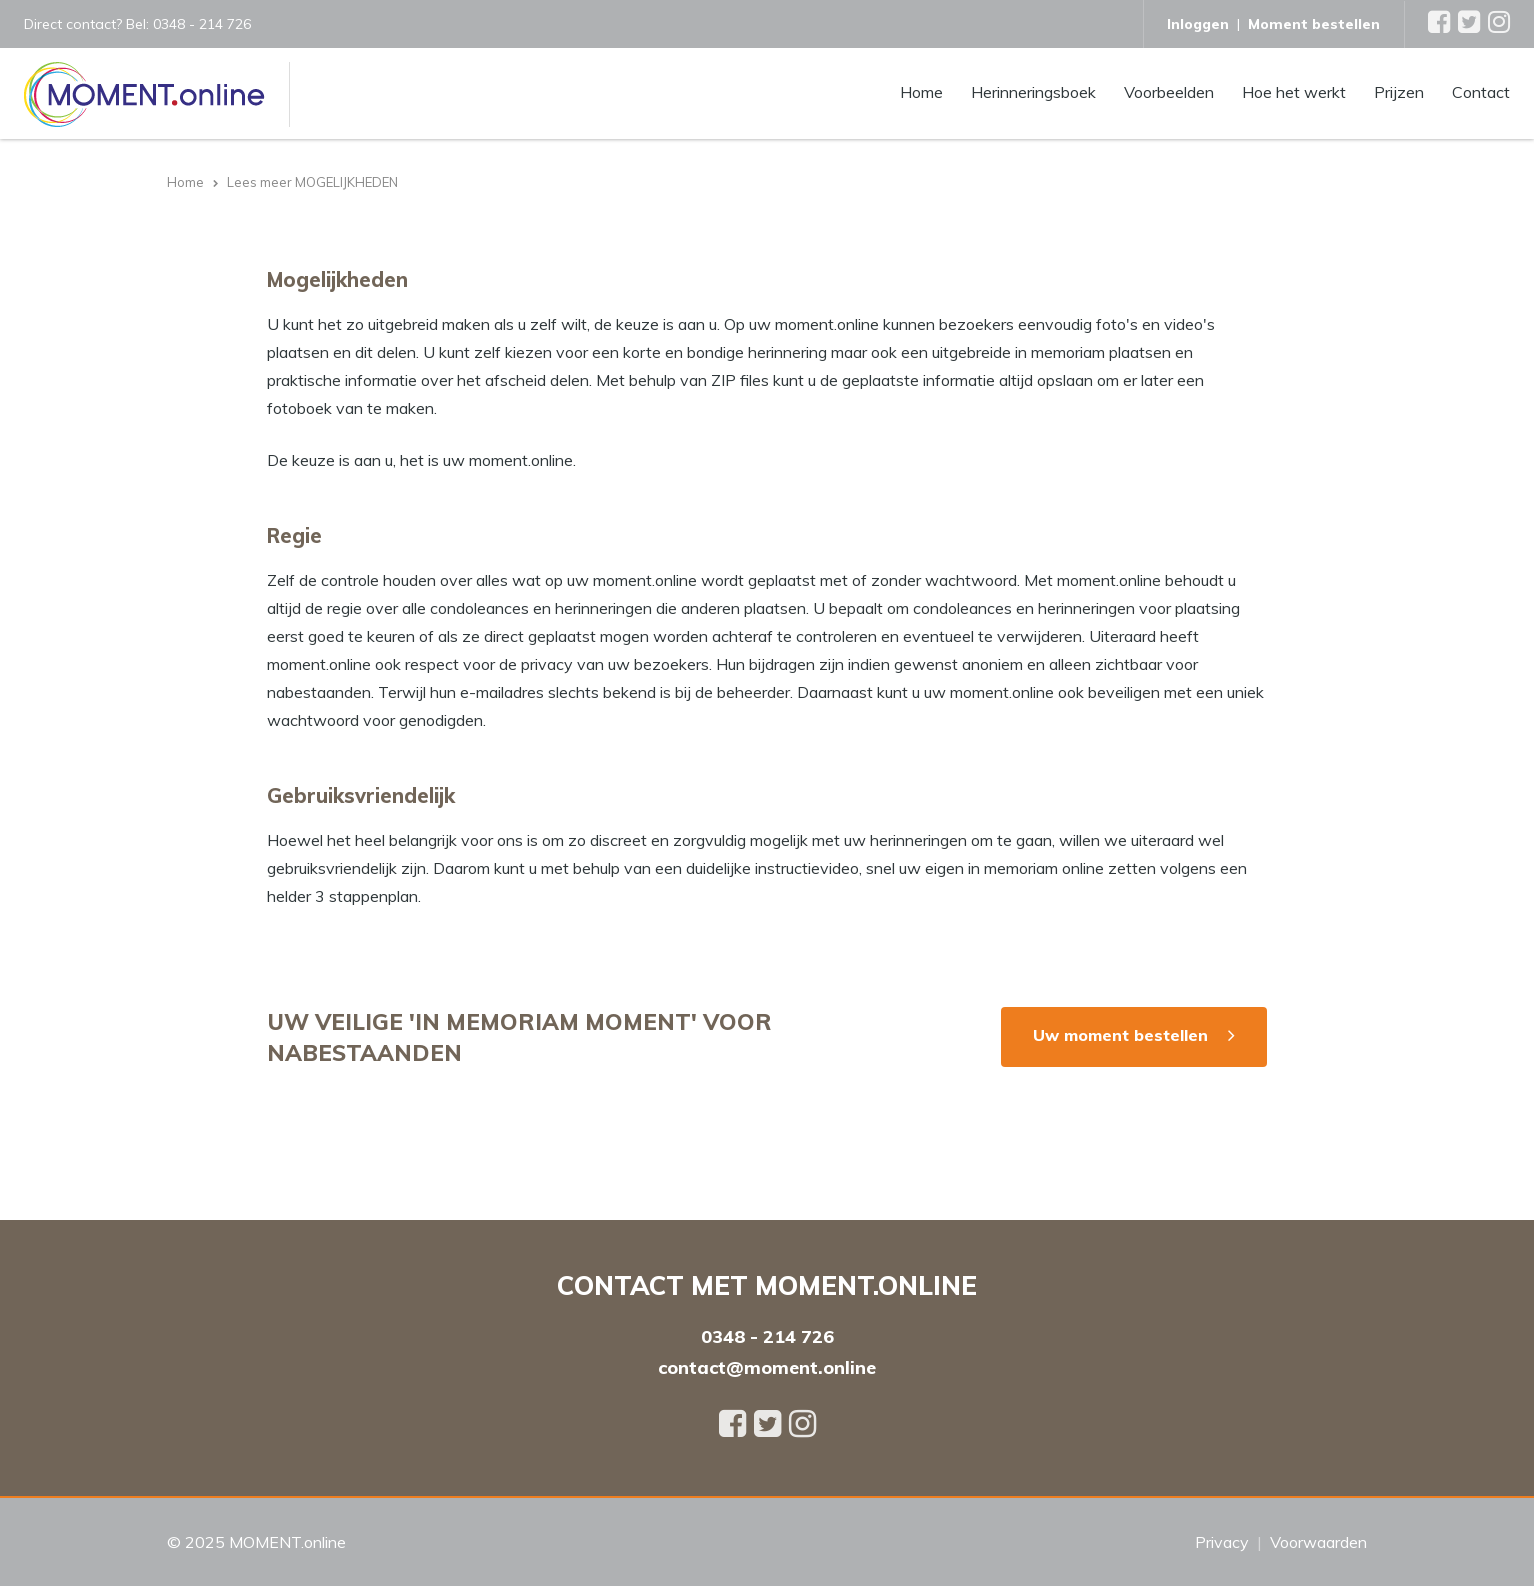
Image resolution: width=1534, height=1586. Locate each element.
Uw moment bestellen (1120, 1035)
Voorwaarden (1318, 1542)
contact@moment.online (767, 1367)
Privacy (1222, 1542)
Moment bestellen (1314, 24)
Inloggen (1198, 24)
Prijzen (1399, 91)
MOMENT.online (287, 1542)
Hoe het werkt (1294, 91)
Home (921, 91)
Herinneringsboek (1033, 91)
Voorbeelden (1169, 91)
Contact (1481, 91)
